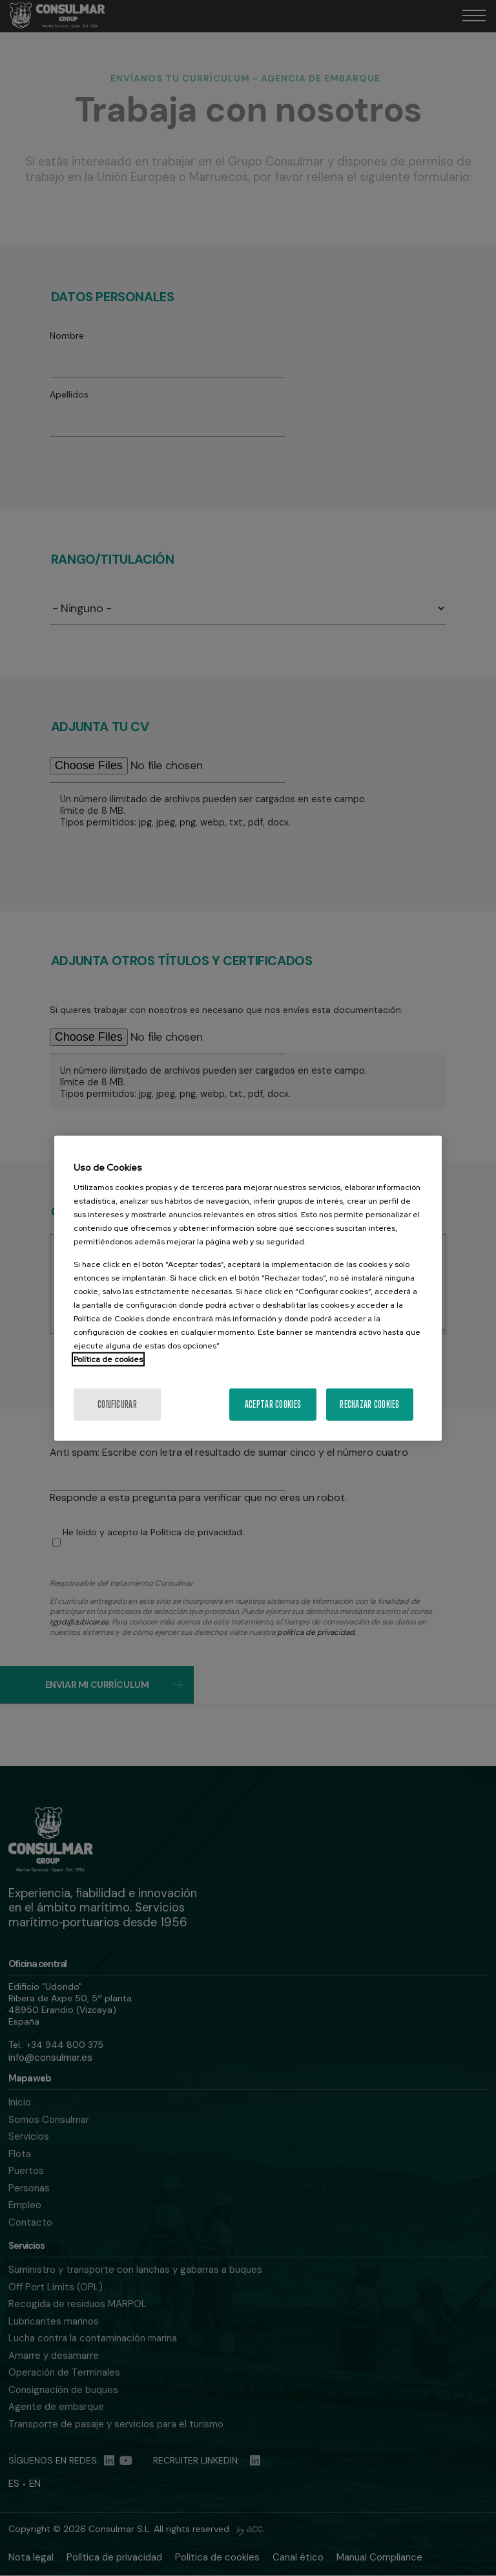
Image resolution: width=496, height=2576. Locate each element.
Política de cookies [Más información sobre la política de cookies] (108, 1359)
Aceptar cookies (273, 1404)
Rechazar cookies (369, 1404)
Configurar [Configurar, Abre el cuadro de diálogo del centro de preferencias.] (117, 1404)
